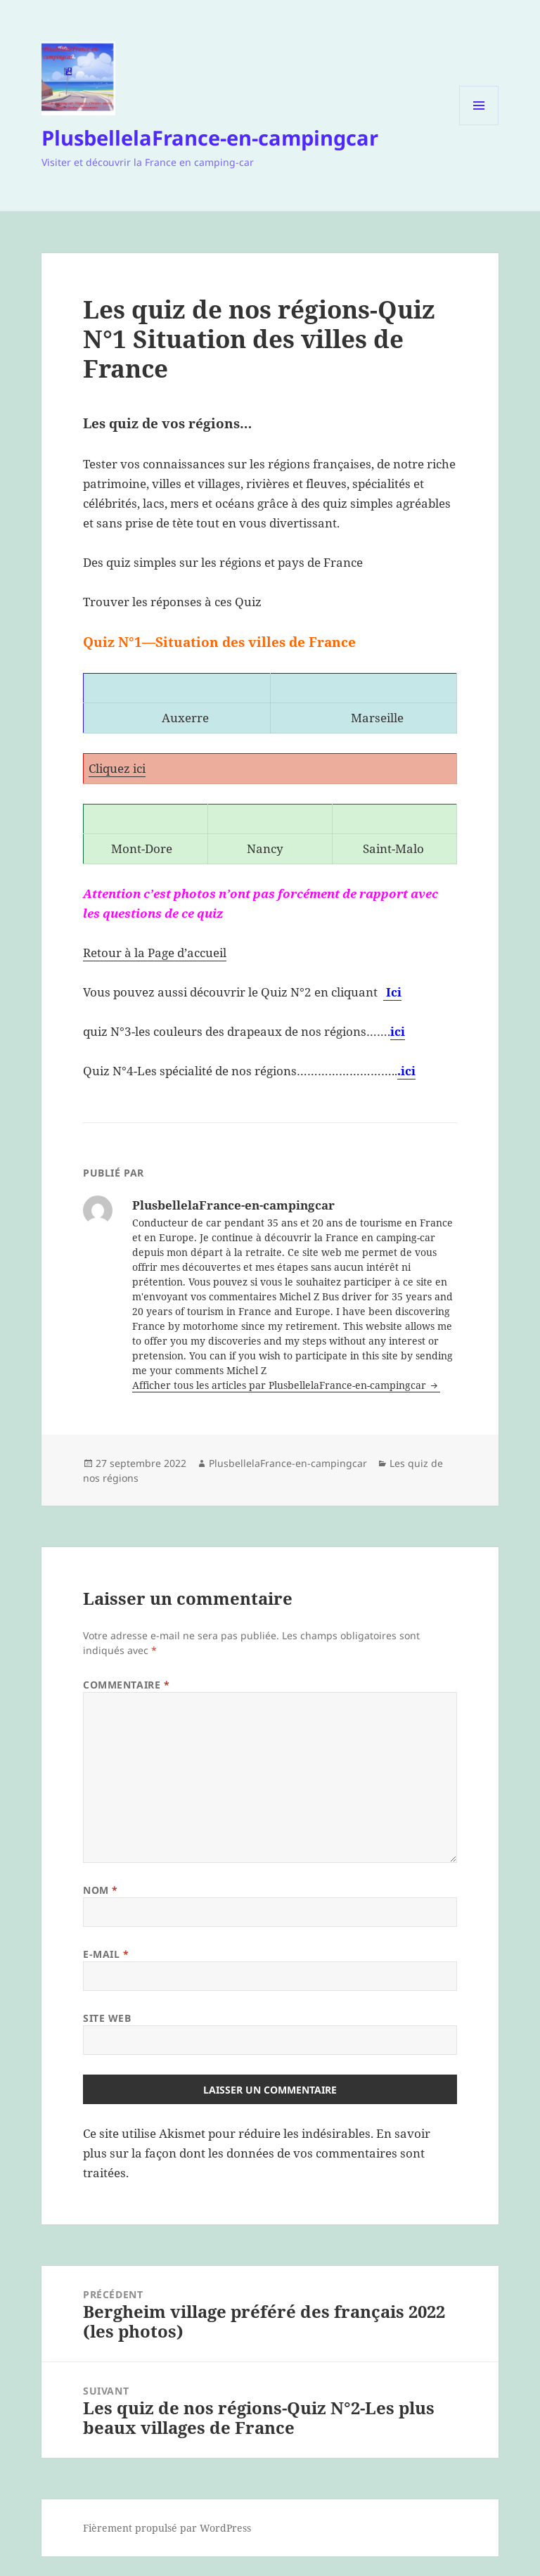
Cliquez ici (117, 768)
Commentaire (126, 1684)
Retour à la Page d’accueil (154, 952)
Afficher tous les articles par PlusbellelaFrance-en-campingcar (280, 1385)
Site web (107, 2018)
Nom (100, 1890)
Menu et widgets (479, 124)
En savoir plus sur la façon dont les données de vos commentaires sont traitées (256, 2153)
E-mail (106, 1954)
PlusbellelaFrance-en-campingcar (209, 137)
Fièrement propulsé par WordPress (167, 2528)
